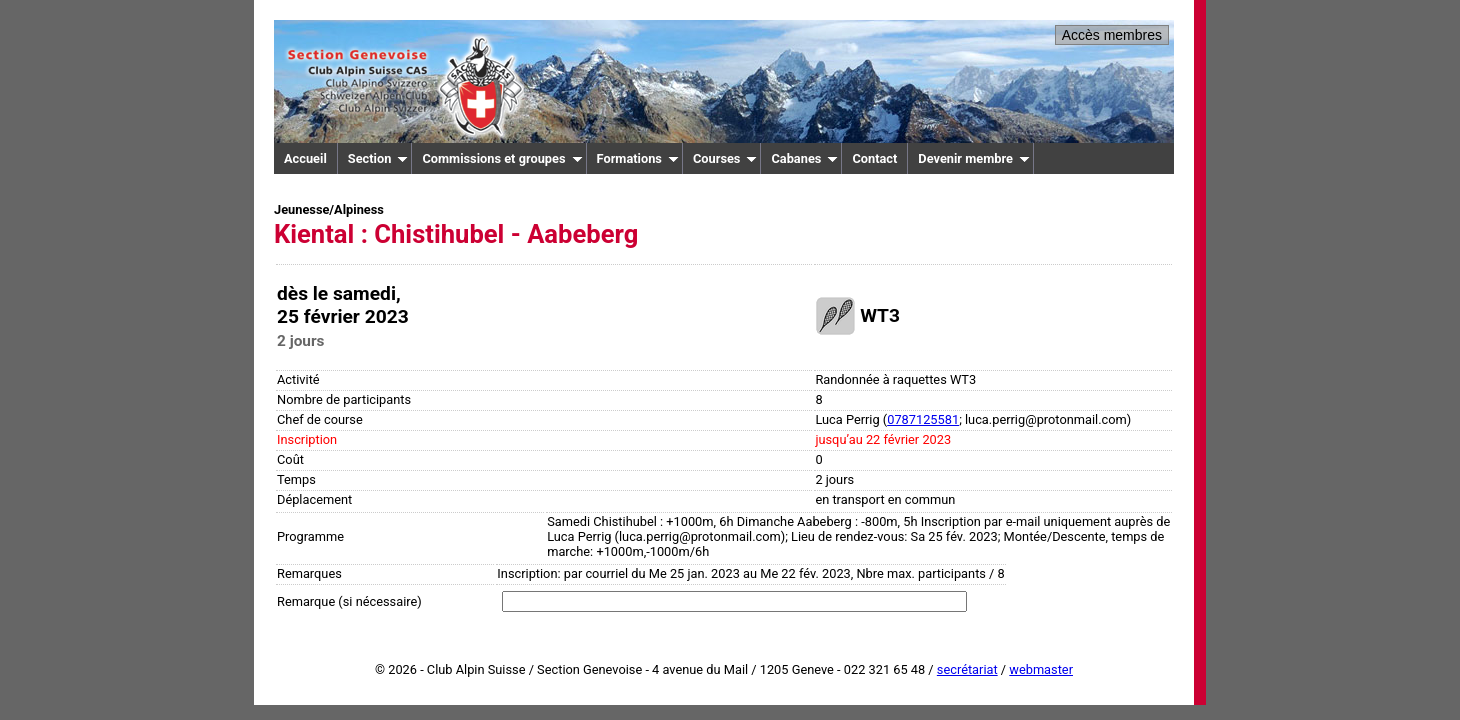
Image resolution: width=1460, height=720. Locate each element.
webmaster (1041, 669)
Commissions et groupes (502, 158)
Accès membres (1112, 35)
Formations (638, 158)
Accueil (305, 158)
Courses (725, 158)
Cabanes (804, 158)
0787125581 (923, 419)
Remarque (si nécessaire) (349, 601)
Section (378, 158)
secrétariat (967, 669)
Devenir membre (974, 158)
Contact (874, 158)
